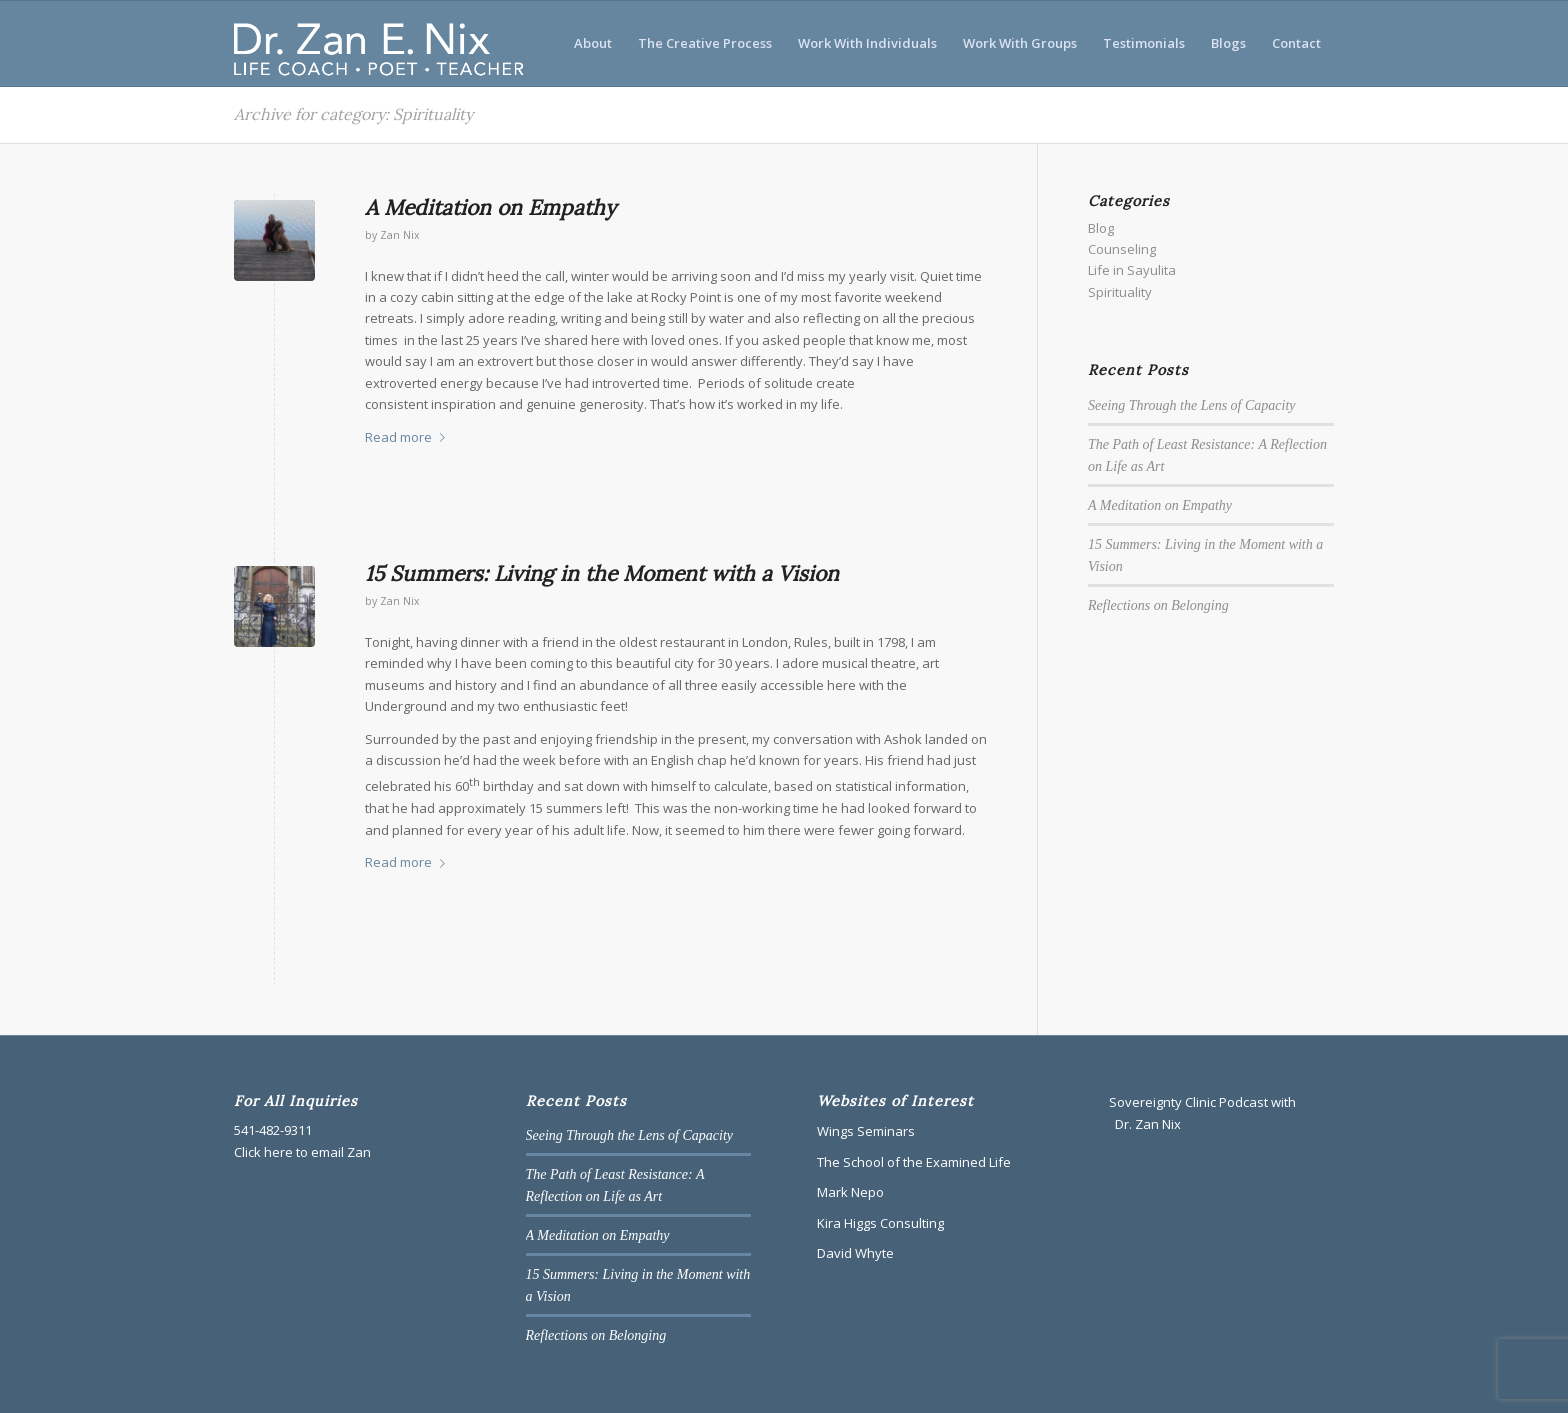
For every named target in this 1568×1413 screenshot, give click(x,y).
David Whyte (855, 1253)
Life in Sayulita (1132, 270)
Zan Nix (400, 235)
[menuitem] (593, 43)
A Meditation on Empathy (490, 207)
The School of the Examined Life (914, 1162)
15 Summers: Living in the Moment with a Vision (602, 573)
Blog (1101, 228)
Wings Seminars (866, 1131)
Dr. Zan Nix (1146, 1124)
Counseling (1122, 249)
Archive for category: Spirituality (353, 114)
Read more (409, 437)
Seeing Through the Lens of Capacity (1192, 405)
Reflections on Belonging (1158, 605)
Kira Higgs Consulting (880, 1223)
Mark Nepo (850, 1192)
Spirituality (1120, 292)
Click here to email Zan (302, 1152)
